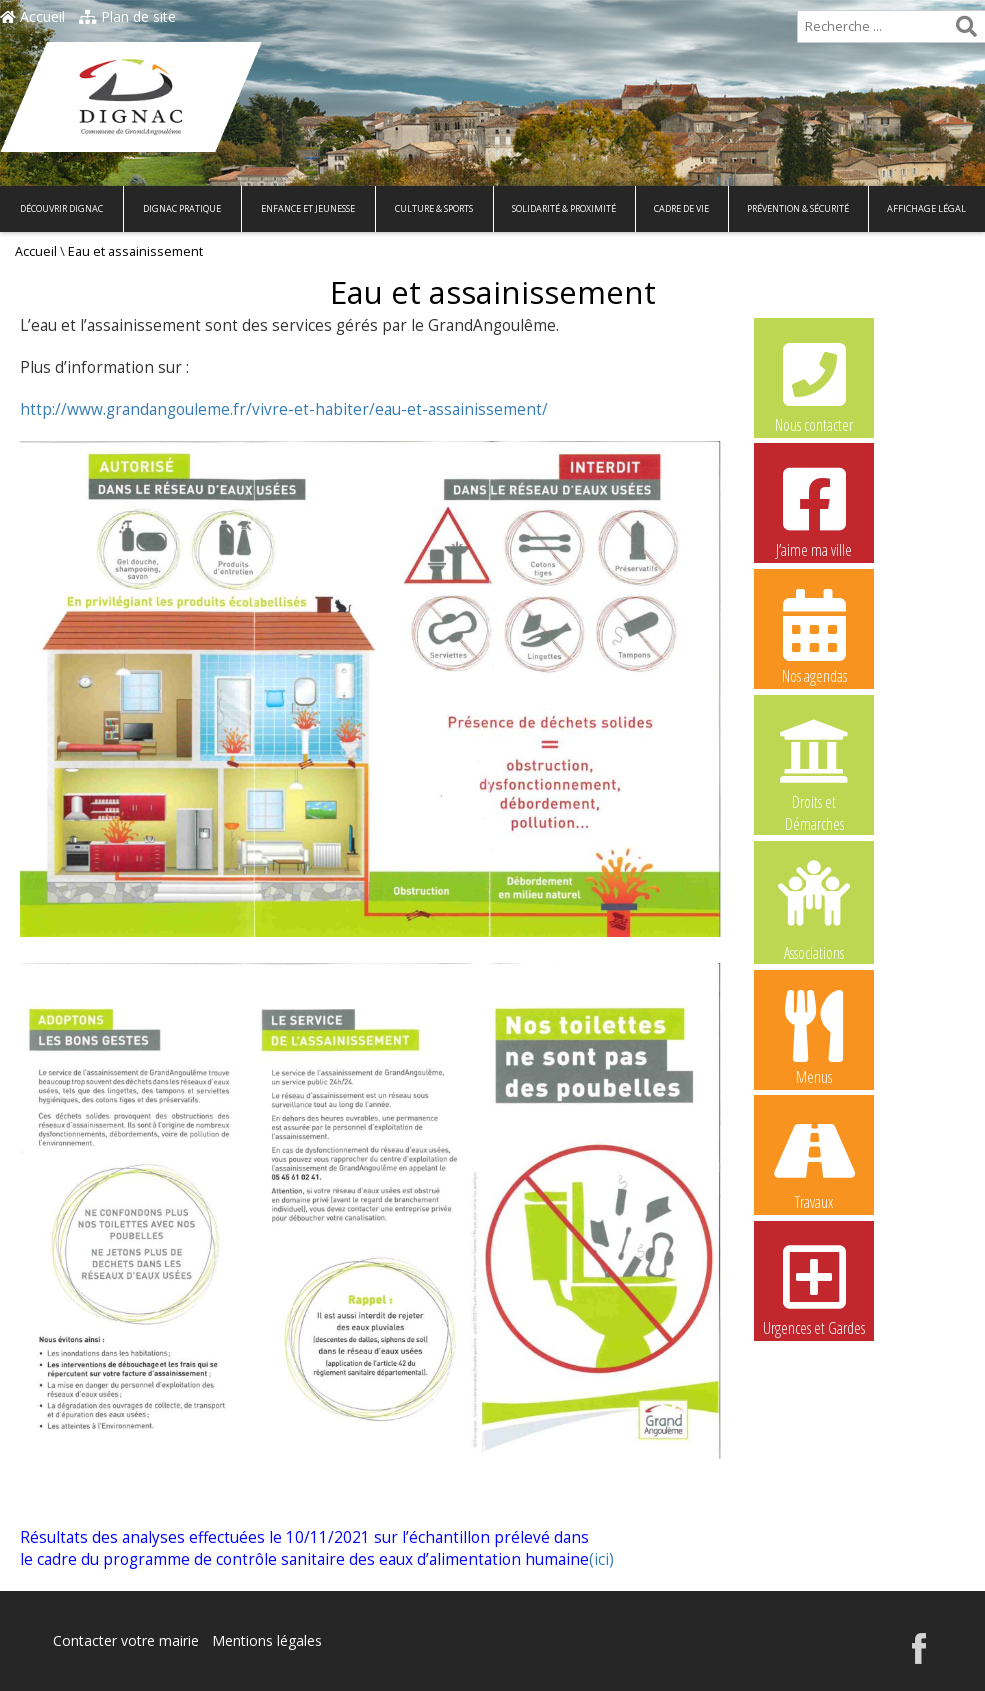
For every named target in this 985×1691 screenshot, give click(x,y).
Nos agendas (814, 636)
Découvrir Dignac (61, 208)
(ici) (601, 1559)
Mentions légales (267, 1640)
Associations (814, 909)
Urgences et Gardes (814, 1288)
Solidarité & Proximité (564, 208)
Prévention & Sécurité (798, 208)
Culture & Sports (434, 208)
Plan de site (127, 16)
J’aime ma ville (814, 510)
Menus (814, 1037)
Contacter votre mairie (126, 1640)
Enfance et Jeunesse (308, 208)
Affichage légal (926, 208)
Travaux (814, 1162)
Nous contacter (814, 385)
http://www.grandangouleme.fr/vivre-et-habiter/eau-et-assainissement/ (284, 409)
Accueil (32, 16)
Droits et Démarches (814, 763)
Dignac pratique (182, 208)
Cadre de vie (681, 208)
